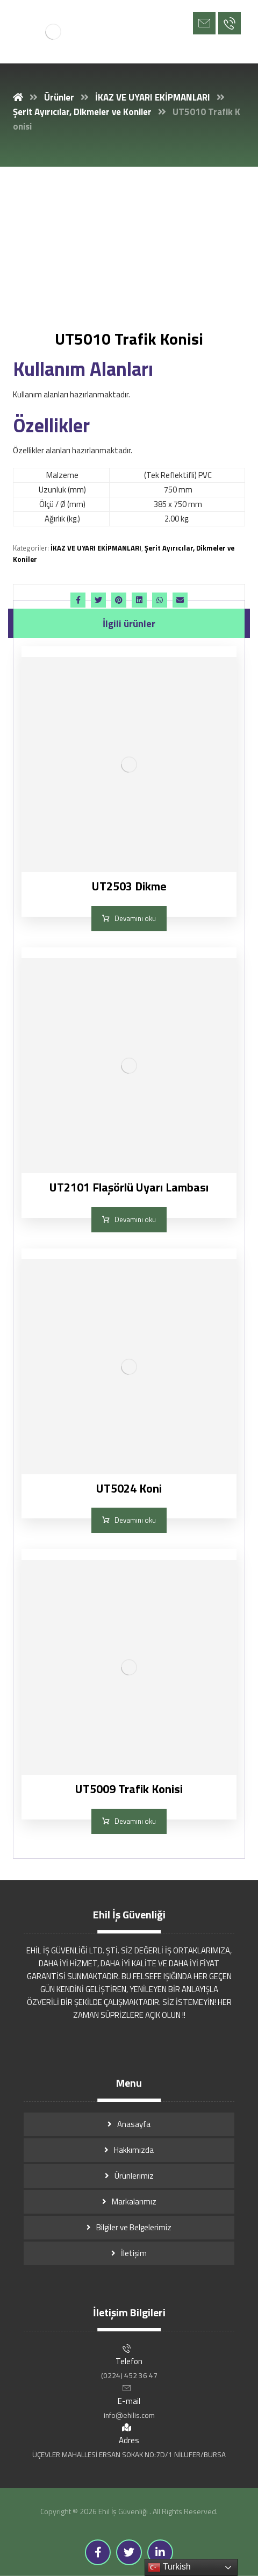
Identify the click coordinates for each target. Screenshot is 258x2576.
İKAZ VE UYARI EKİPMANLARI (96, 548)
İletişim (134, 2253)
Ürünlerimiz (134, 2176)
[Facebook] (98, 2552)
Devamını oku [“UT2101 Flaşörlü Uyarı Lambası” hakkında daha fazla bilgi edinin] (135, 1219)
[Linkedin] (160, 2552)
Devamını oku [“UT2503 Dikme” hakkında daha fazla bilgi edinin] (135, 918)
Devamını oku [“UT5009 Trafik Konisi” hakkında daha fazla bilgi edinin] (135, 1821)
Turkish (169, 2567)
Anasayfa (133, 2124)
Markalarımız (134, 2201)
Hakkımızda (134, 2150)
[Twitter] (129, 2552)
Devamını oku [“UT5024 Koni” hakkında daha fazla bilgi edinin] (135, 1520)
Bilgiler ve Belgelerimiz (133, 2227)
